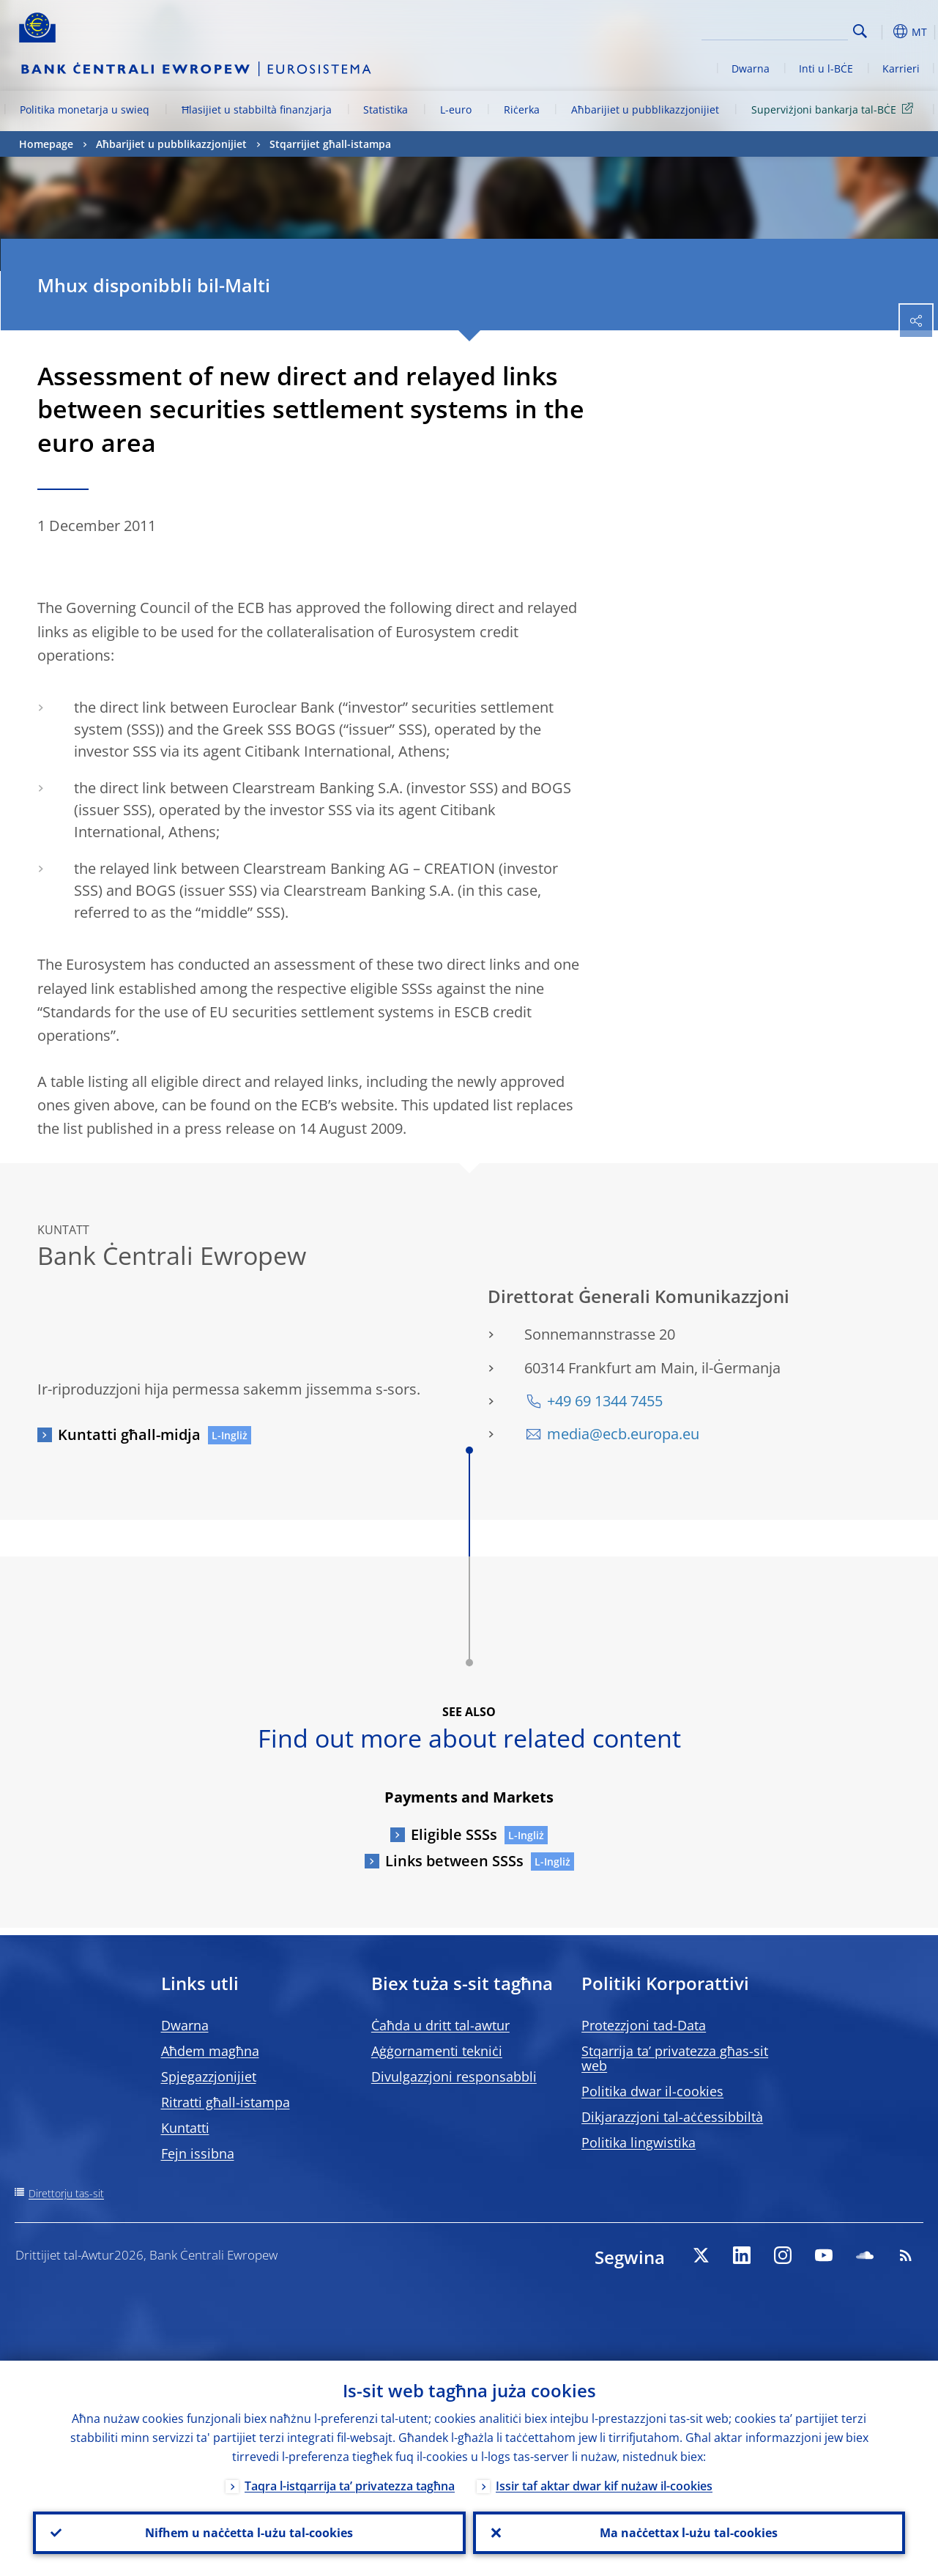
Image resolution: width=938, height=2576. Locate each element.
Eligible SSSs (454, 1834)
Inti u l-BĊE (826, 68)
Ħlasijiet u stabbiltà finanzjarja (257, 109)
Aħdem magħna (210, 2051)
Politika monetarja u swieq (84, 109)
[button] (883, 31)
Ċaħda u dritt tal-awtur (440, 2025)
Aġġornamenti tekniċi (436, 2051)
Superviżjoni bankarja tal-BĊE (834, 108)
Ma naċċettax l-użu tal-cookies (689, 2533)
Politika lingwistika (638, 2142)
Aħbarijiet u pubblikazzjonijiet (645, 109)
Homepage (46, 144)
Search (860, 31)
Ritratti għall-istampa (225, 2102)
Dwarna (751, 68)
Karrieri (901, 68)
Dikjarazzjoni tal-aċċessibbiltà (672, 2117)
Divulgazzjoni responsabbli (454, 2076)
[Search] (774, 29)
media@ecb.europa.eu (623, 1434)
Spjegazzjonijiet (208, 2076)
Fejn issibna (197, 2153)
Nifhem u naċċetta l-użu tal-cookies (249, 2533)
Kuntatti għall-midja (129, 1434)
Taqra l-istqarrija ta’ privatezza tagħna (350, 2486)
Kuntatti (185, 2128)
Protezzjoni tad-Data (643, 2025)
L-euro (456, 109)
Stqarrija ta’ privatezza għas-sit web (674, 2058)
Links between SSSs (454, 1861)
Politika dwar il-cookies (652, 2091)
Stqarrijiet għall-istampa (330, 144)
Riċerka (522, 109)
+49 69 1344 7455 (605, 1401)
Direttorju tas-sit (66, 2193)
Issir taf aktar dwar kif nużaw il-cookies (604, 2486)
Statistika (385, 109)
